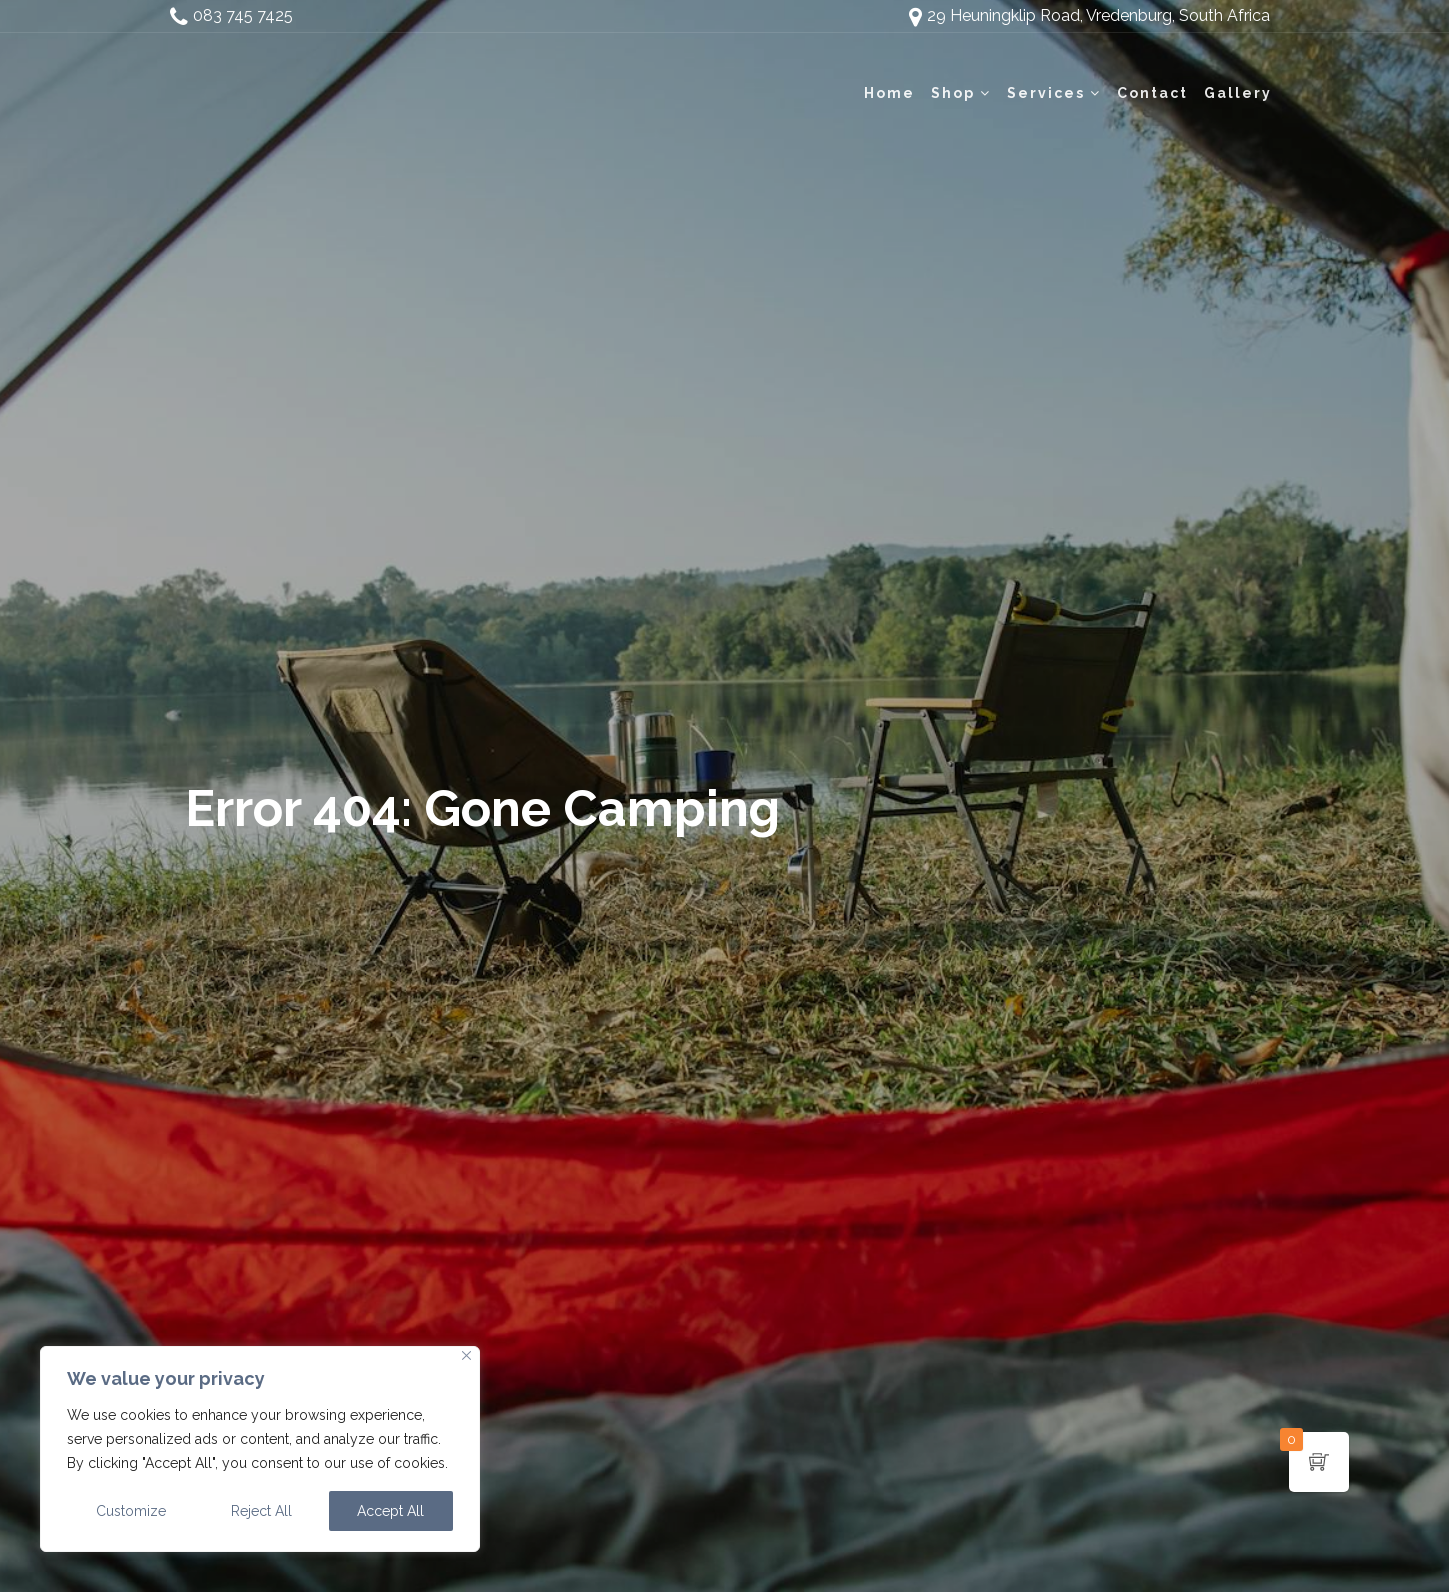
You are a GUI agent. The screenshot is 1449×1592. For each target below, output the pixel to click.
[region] (260, 1449)
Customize (131, 1511)
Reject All (261, 1511)
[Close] (466, 1355)
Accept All (390, 1511)
